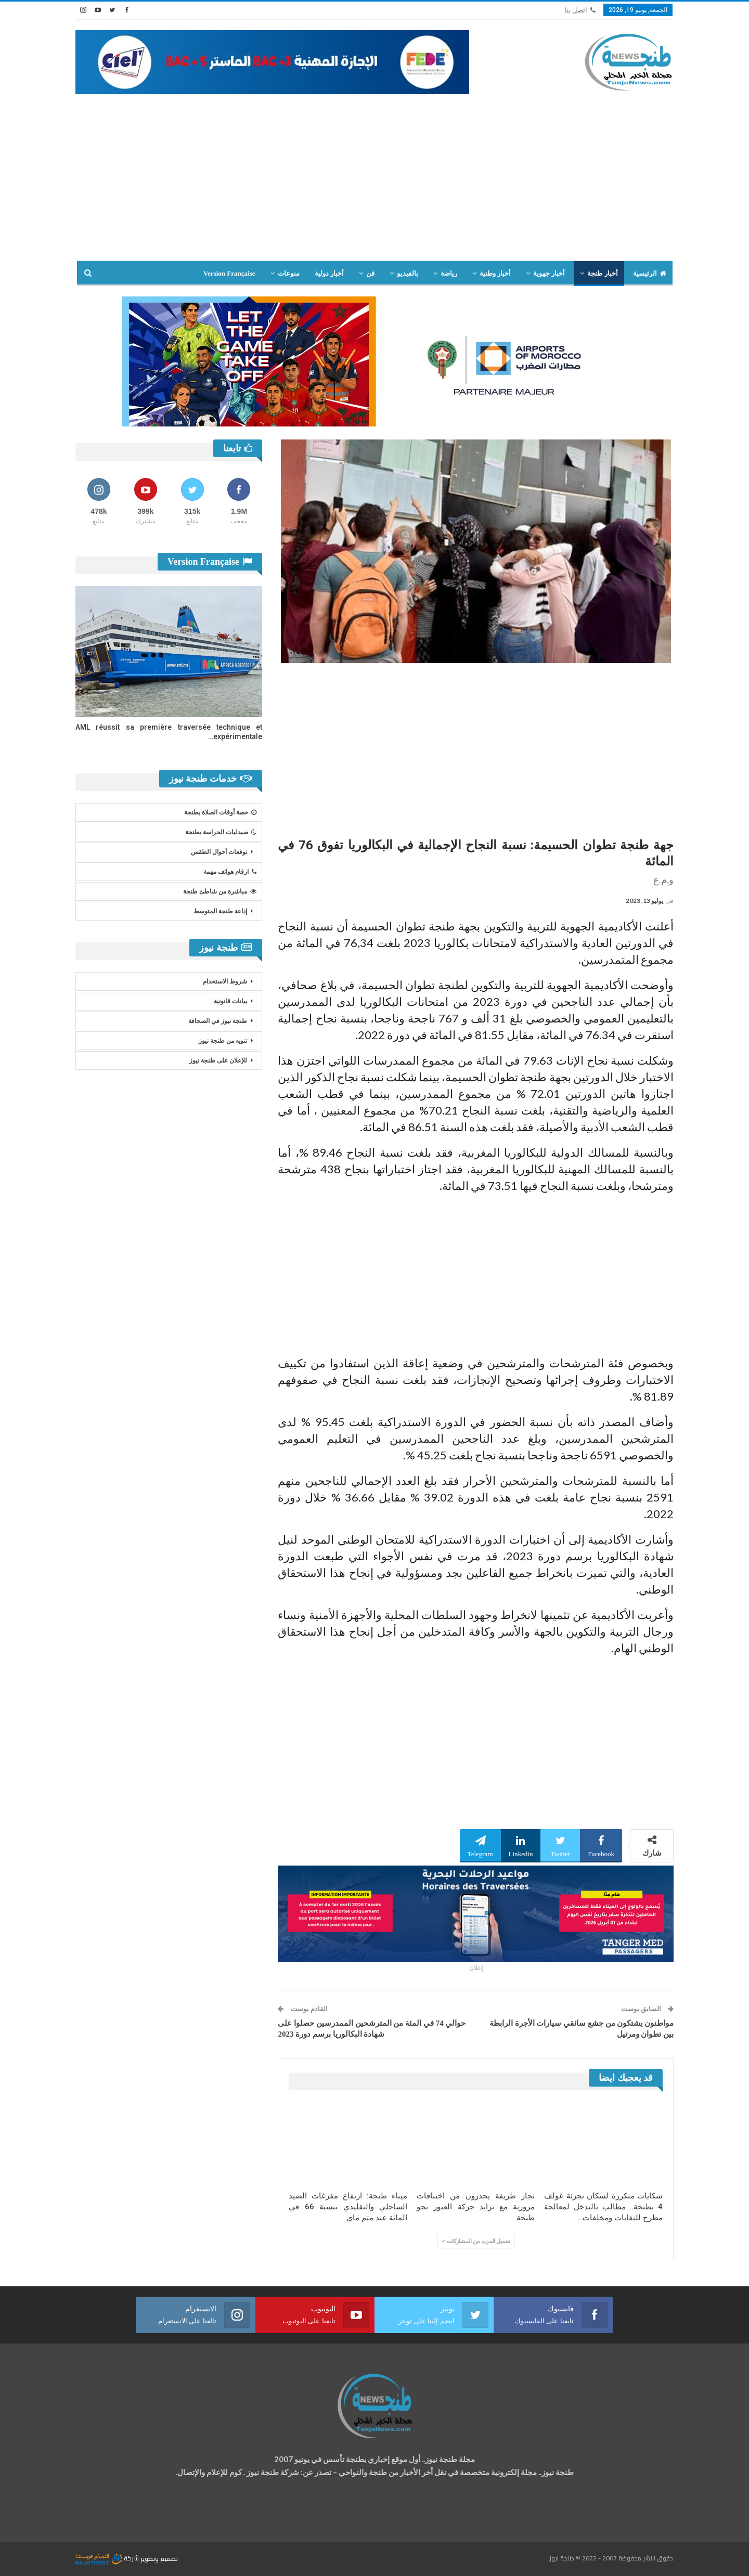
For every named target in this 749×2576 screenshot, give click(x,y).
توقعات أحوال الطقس (219, 852)
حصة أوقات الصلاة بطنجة (220, 812)
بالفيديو (407, 273)
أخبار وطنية (495, 273)
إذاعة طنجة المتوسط (220, 911)
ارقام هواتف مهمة (229, 871)
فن (370, 273)
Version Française (229, 273)
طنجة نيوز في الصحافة (217, 1021)
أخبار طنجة (602, 273)
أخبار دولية (329, 273)
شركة (107, 2558)
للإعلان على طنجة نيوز (218, 1060)
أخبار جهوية (549, 273)
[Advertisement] (374, 182)
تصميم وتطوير (159, 2558)
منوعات (289, 273)
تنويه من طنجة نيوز (223, 1040)
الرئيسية (649, 273)
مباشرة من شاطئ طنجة (219, 891)
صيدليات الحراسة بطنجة (220, 832)
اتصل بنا (580, 10)
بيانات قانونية (230, 1001)
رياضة (449, 273)
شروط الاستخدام (225, 981)
